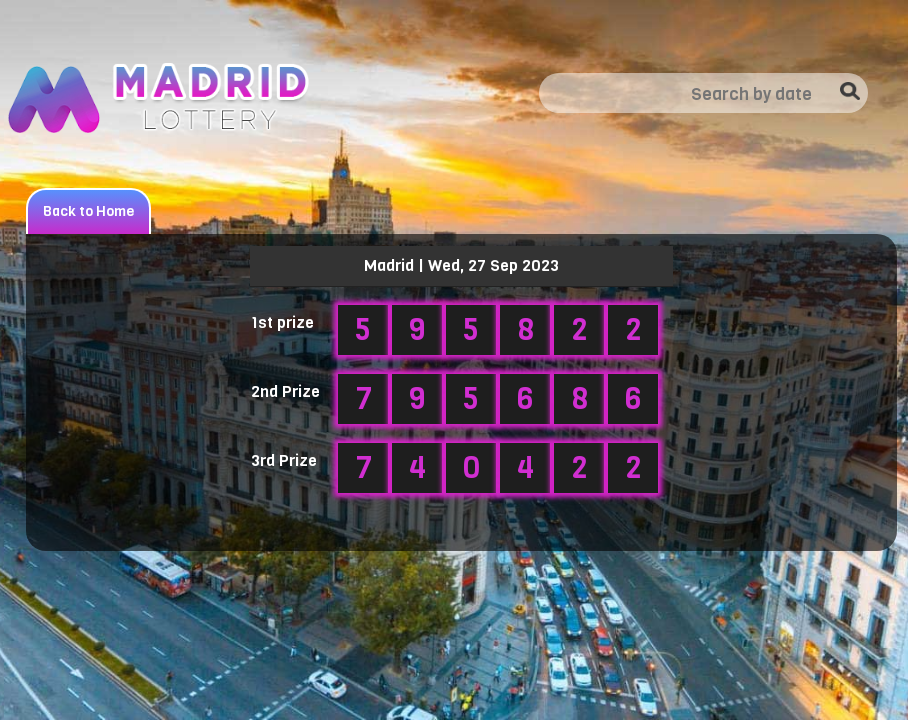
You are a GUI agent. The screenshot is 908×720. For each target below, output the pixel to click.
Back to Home (88, 211)
